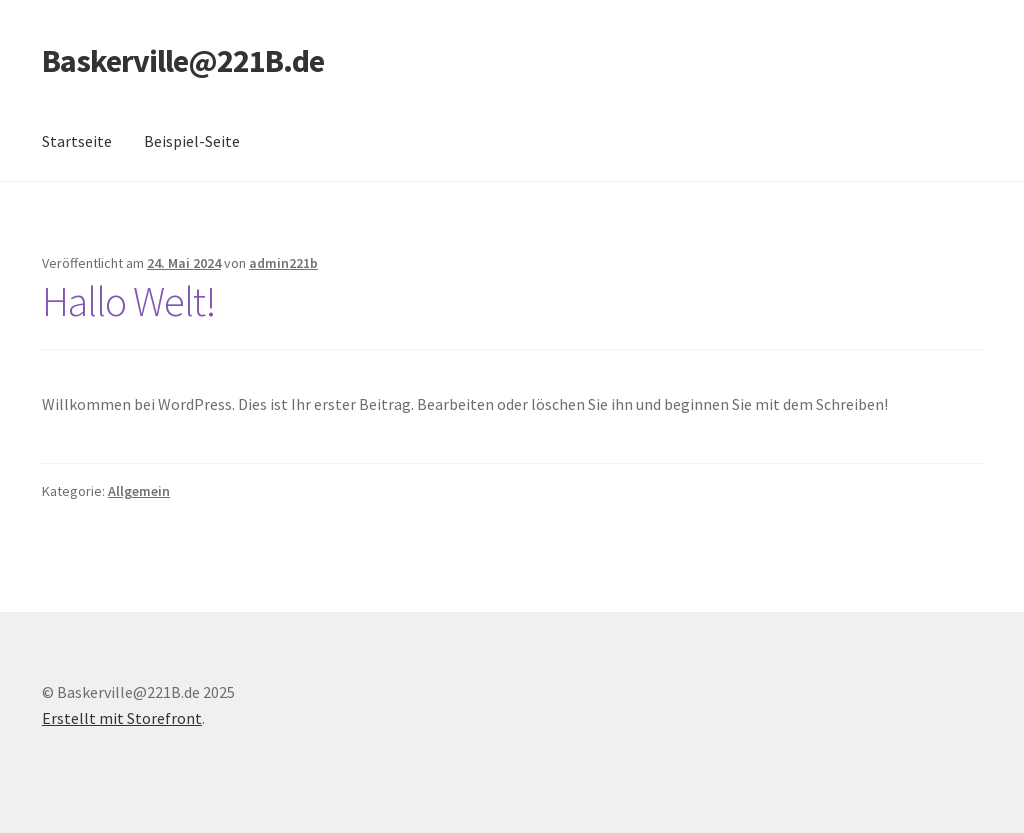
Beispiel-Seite (192, 141)
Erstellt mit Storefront (122, 718)
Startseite (77, 141)
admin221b (283, 263)
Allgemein (139, 491)
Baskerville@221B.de (183, 61)
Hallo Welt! (129, 301)
